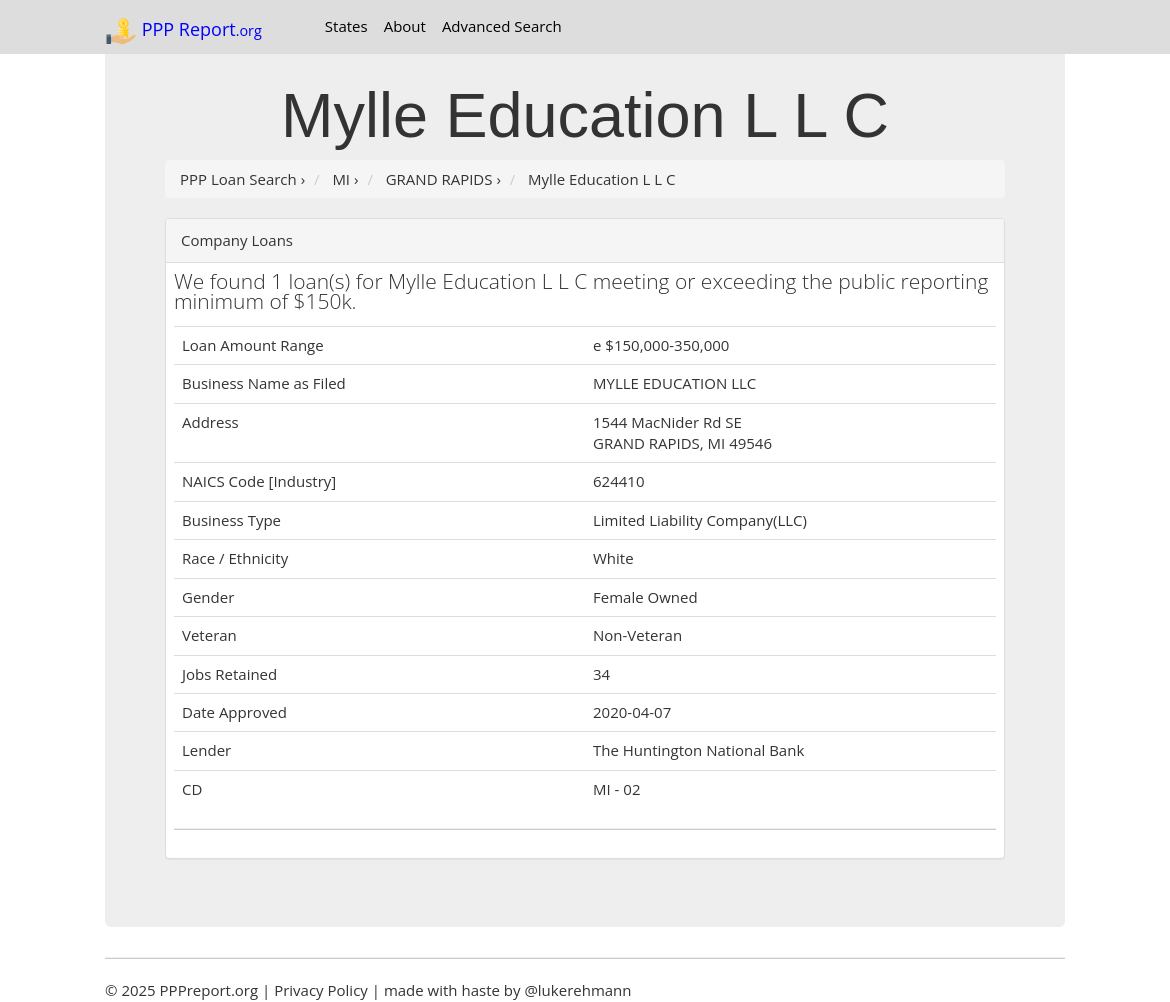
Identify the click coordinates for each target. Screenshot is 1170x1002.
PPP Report (183, 31)
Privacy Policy (321, 990)
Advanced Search (502, 26)
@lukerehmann (577, 990)
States (346, 26)
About (405, 26)
